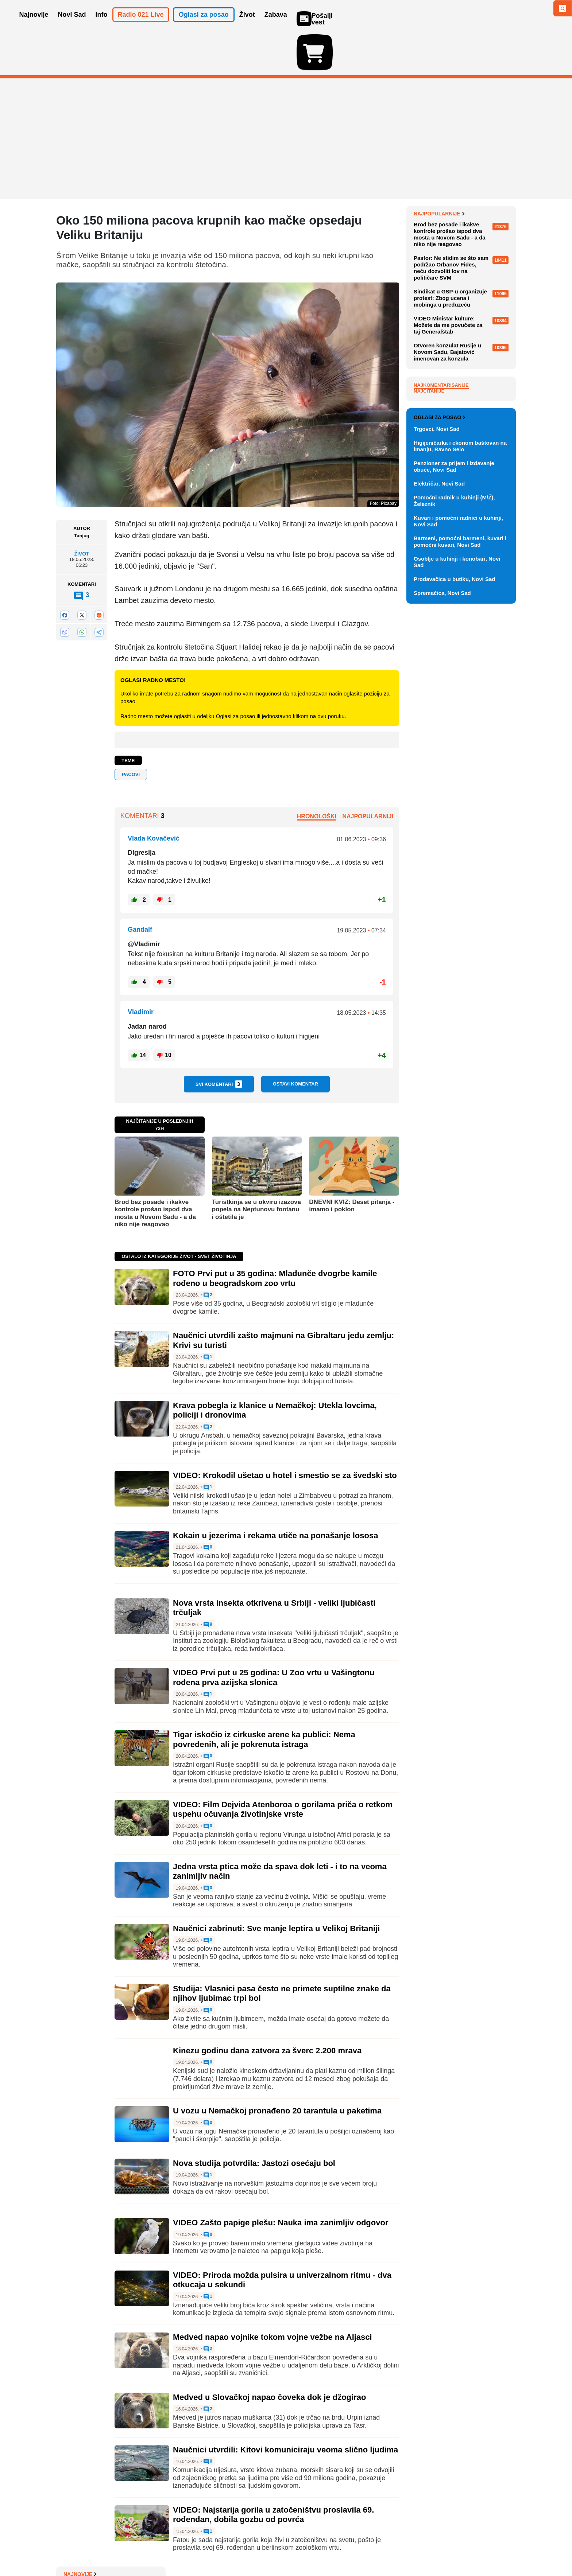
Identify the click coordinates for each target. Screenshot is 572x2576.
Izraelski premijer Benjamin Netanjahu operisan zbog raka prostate (460, 202)
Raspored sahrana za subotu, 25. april (463, 327)
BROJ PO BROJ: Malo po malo (460, 182)
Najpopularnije (439, 366)
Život (81, 511)
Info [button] (102, 24)
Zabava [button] (275, 24)
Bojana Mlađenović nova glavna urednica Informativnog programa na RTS (462, 256)
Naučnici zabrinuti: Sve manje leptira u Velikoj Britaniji (276, 1886)
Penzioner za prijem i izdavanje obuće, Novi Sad (454, 785)
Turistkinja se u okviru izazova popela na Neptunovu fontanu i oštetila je (256, 1167)
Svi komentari (219, 1041)
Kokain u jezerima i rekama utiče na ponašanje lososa (275, 1493)
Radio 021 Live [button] (141, 24)
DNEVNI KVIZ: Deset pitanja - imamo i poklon (351, 1163)
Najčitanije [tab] (429, 543)
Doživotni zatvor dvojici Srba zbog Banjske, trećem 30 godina (462, 307)
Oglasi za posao (439, 736)
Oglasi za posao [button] (204, 24)
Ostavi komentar (295, 1041)
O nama (71, 2548)
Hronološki (316, 774)
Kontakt (136, 2548)
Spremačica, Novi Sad (442, 912)
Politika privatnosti (255, 2548)
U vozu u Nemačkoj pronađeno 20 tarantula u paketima (277, 2068)
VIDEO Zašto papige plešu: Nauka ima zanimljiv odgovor (280, 2180)
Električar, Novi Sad (439, 802)
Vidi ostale (492, 712)
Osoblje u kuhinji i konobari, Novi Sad (457, 880)
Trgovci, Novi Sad (437, 748)
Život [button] (247, 24)
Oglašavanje (103, 2548)
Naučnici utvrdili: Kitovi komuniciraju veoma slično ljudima (285, 2407)
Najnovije (430, 171)
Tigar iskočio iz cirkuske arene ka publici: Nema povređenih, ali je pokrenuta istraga (264, 1697)
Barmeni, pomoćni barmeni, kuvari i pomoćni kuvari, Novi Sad (460, 860)
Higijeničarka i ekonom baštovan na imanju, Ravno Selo (460, 765)
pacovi (131, 732)
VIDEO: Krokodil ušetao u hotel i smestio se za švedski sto (285, 1432)
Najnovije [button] (34, 24)
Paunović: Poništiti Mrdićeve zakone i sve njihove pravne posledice (458, 229)
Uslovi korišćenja (204, 2548)
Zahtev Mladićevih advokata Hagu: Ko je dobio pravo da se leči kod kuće (460, 283)
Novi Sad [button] (72, 24)
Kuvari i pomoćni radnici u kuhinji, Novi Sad (458, 840)
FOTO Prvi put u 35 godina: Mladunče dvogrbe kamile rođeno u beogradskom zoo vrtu (275, 1236)
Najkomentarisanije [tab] (441, 537)
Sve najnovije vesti (478, 343)
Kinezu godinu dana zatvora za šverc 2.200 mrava (267, 2008)
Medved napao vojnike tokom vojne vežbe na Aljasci (272, 2294)
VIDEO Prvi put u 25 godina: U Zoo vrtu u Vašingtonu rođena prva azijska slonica (273, 1635)
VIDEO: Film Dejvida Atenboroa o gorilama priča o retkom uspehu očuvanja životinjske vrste (283, 1767)
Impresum (164, 2548)
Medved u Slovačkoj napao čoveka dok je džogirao (269, 2354)
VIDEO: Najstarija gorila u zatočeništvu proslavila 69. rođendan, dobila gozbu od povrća (273, 2472)
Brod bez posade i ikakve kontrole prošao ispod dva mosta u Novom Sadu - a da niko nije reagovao (155, 1170)
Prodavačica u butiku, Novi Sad (454, 898)
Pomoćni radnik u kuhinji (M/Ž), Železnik (454, 819)
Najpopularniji (367, 774)
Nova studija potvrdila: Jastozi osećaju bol (254, 2120)
